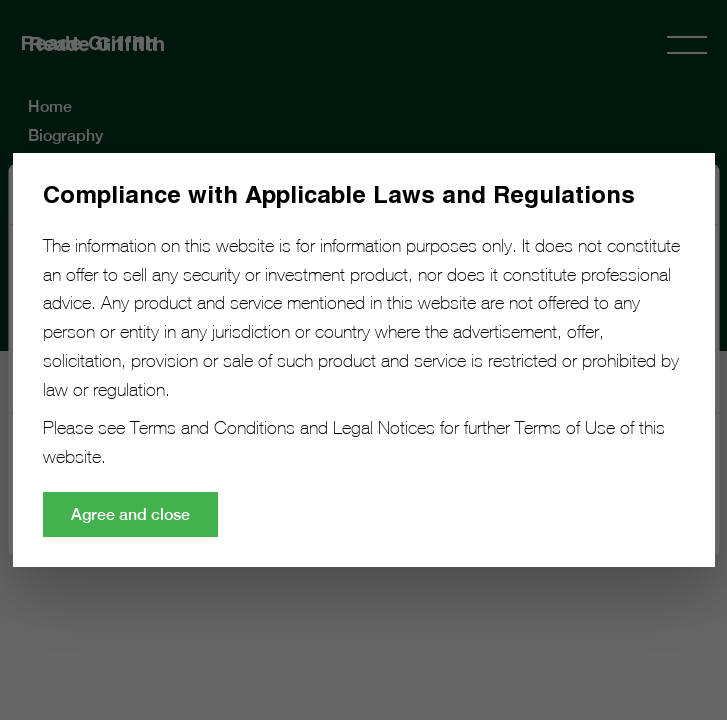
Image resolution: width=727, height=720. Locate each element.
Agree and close (130, 514)
